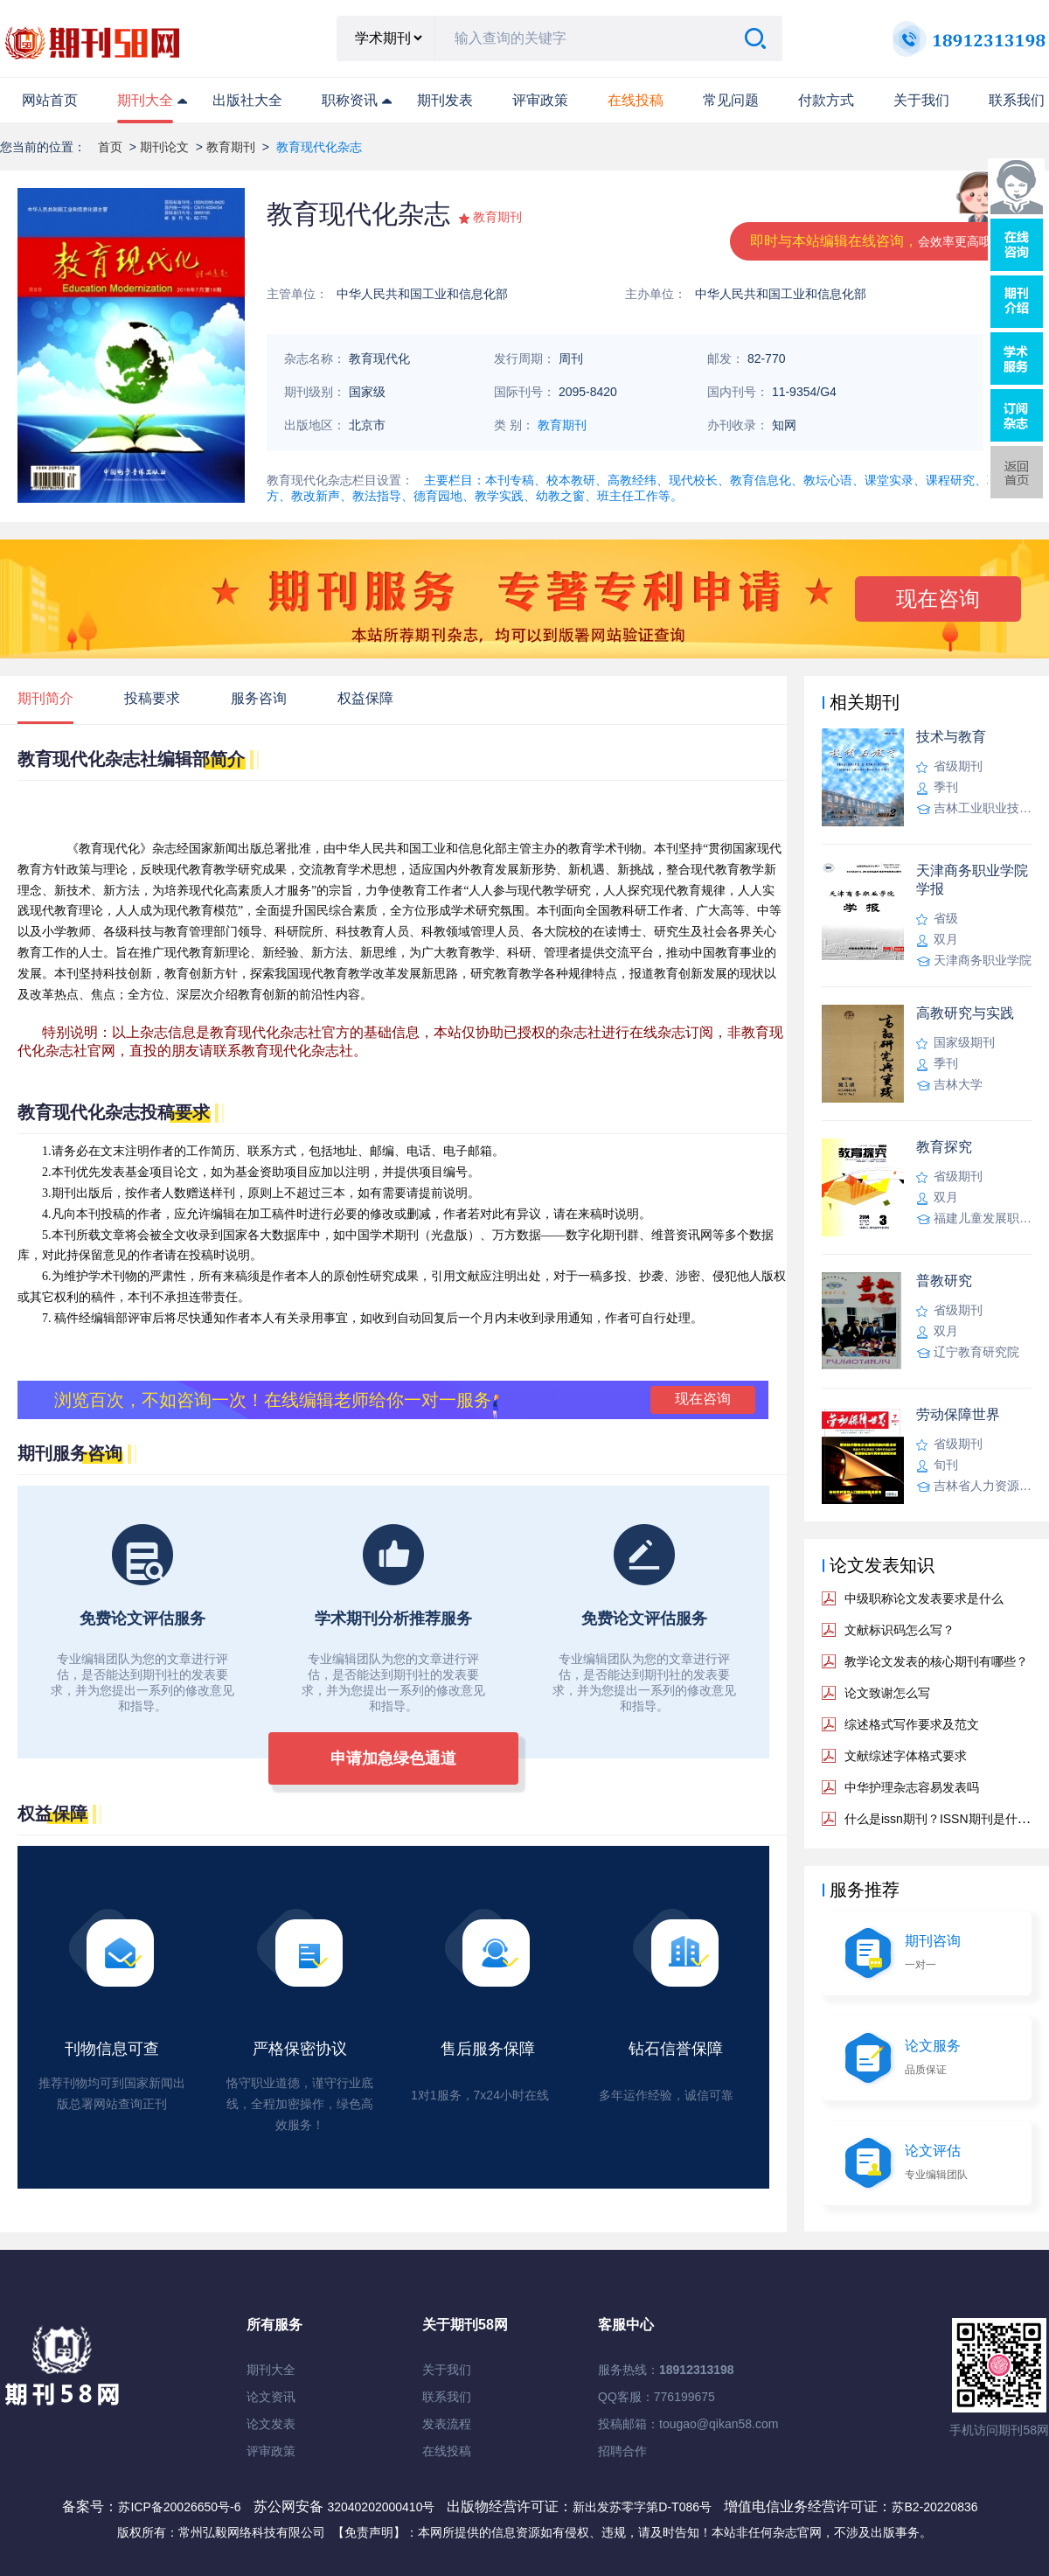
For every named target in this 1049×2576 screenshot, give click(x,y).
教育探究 (944, 1146)
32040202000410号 (382, 2507)
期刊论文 (164, 147)
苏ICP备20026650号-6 (179, 2507)
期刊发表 (445, 100)
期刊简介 (45, 698)
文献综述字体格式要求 (905, 1756)
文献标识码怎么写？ (899, 1630)
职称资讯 (350, 100)
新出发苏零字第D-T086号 (642, 2507)
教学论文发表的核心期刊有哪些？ (936, 1661)
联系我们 (1017, 100)
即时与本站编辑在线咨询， (877, 240)
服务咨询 (259, 698)
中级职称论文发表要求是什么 (924, 1598)
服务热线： (666, 2370)
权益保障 (365, 698)
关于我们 (921, 100)
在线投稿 (446, 2451)
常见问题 (731, 100)
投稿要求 (152, 698)
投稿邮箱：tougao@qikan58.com (688, 2424)
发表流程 (446, 2424)
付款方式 (826, 100)
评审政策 (540, 100)
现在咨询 (938, 598)
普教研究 (944, 1280)
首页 (110, 147)
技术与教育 (951, 736)
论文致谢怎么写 (887, 1693)
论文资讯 (271, 2397)
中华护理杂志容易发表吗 (911, 1787)
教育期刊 (230, 147)
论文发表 (271, 2424)
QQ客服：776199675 (656, 2397)
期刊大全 (145, 100)
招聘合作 (622, 2451)
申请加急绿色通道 (393, 1758)
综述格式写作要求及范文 (911, 1724)
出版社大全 (247, 100)
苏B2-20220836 (934, 2507)
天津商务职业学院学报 (972, 879)
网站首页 (50, 100)
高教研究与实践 (965, 1013)
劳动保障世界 (958, 1414)
